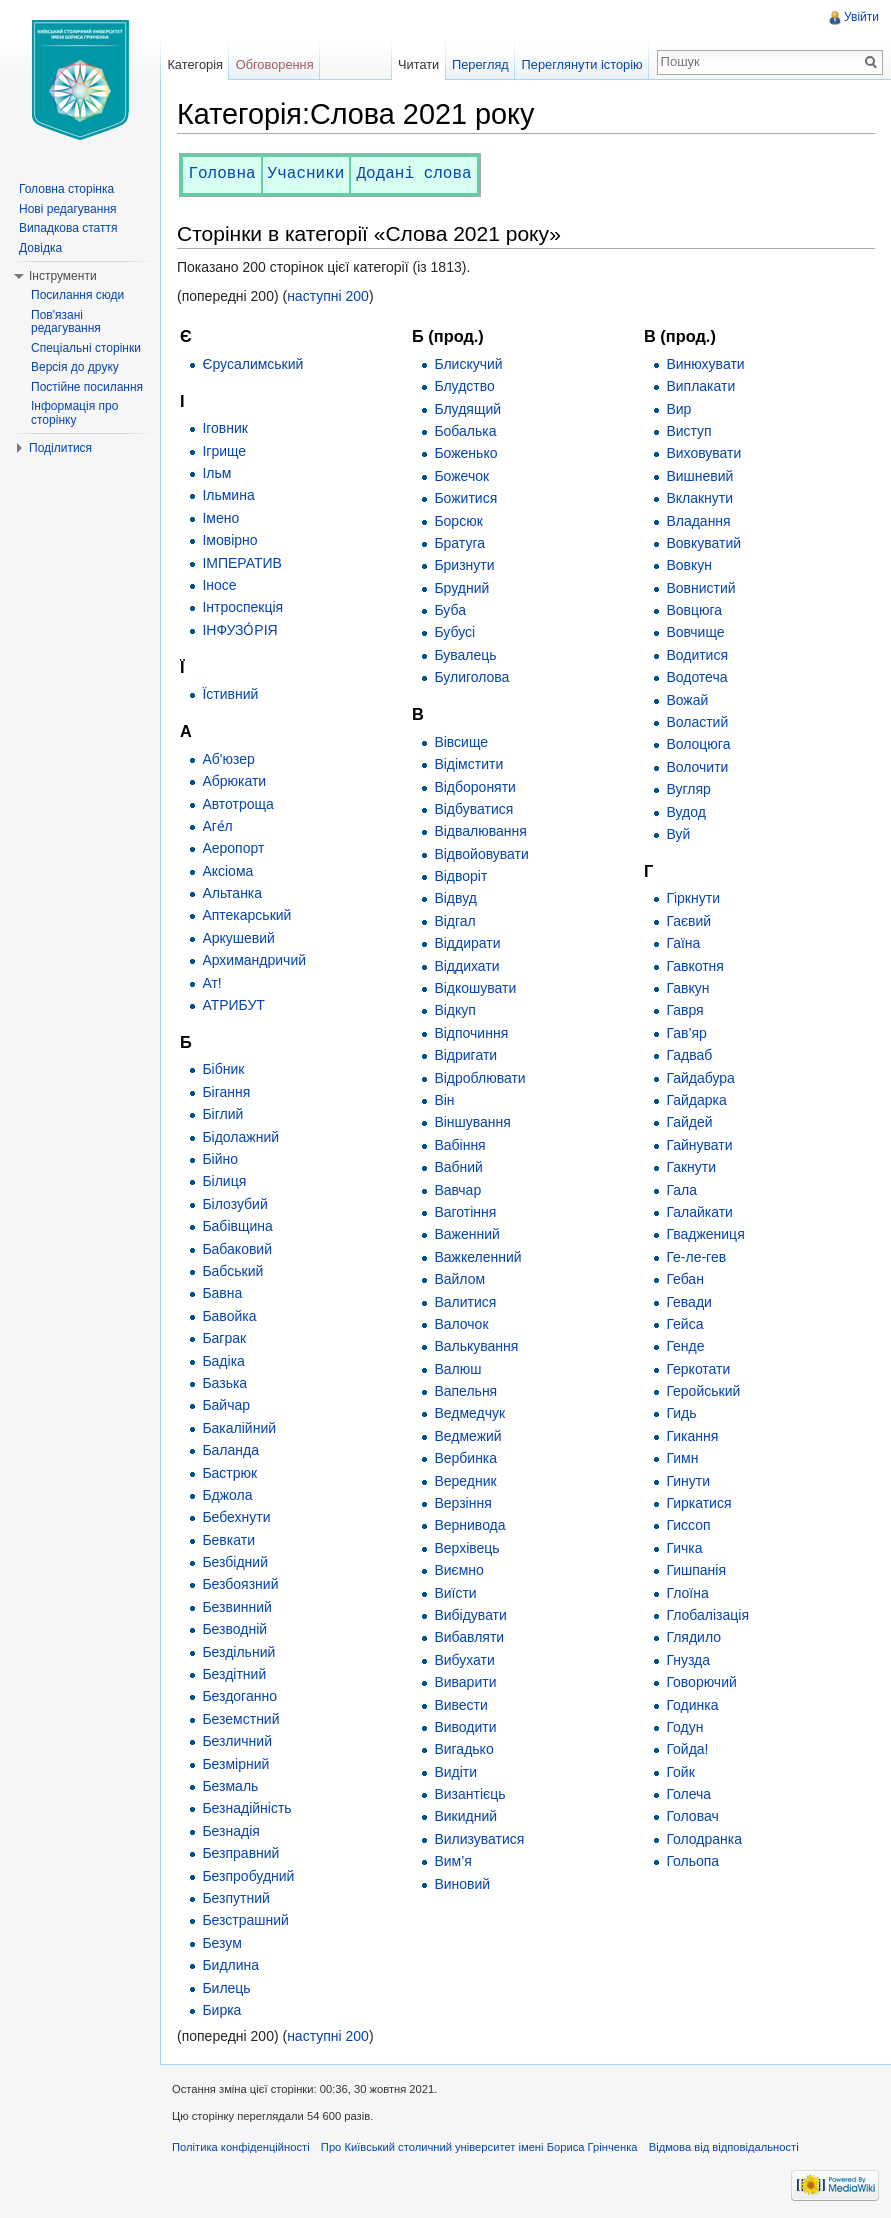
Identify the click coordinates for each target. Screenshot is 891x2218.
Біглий (222, 1114)
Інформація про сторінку (74, 413)
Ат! (211, 983)
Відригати (465, 1055)
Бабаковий (237, 1249)
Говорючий (701, 1682)
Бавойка (229, 1316)
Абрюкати (234, 781)
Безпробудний (248, 1876)
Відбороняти (475, 787)
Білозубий (234, 1204)
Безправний (240, 1853)
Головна (221, 174)
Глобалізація (707, 1615)
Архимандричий (254, 960)
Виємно (458, 1570)
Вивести (460, 1705)
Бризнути (464, 565)
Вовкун (689, 565)
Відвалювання (480, 831)
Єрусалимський (252, 364)
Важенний (466, 1234)
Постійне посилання (87, 387)
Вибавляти (469, 1637)
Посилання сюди (77, 295)
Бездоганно (239, 1696)
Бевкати (228, 1540)
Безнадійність (246, 1808)
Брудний (461, 588)
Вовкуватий (703, 543)
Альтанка (232, 893)
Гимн (682, 1458)
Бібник (223, 1069)
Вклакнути (699, 498)
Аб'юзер (228, 759)
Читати (418, 64)
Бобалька (465, 431)
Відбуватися (473, 809)
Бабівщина (237, 1226)
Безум (221, 1943)
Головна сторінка (66, 189)
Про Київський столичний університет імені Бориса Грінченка (479, 2147)
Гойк (680, 1772)
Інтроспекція (242, 607)
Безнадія (230, 1831)
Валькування (476, 1346)
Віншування (472, 1122)
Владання (698, 521)
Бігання (226, 1092)
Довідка (40, 248)
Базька (224, 1383)
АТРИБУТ (233, 1005)
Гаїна (683, 943)
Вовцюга (694, 610)
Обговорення (275, 64)
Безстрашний (245, 1920)
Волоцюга (698, 744)
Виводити (465, 1727)
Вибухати (464, 1660)
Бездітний (234, 1674)
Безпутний (235, 1898)
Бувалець (465, 655)
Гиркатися (698, 1503)
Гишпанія (696, 1570)
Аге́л (217, 826)
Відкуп (454, 1010)
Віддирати (467, 943)
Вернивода (469, 1525)
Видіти (455, 1772)
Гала (681, 1190)
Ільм (216, 473)
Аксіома (227, 871)
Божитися (465, 498)
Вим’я (452, 1861)
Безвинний (236, 1607)
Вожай (687, 700)
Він (444, 1100)
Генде (685, 1346)
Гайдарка (696, 1100)
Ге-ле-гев (696, 1257)
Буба (450, 610)
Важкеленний (477, 1257)
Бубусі (454, 632)
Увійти (861, 17)
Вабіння (459, 1145)
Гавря (684, 1010)
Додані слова (413, 174)
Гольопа (692, 1861)
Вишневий (699, 476)
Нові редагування (68, 209)
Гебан (685, 1279)
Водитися (697, 655)
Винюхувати (705, 364)
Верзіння (462, 1503)
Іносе (219, 585)
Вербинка (465, 1458)
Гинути (688, 1481)
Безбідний (235, 1562)
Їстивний (230, 694)
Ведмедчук (469, 1413)
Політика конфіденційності (241, 2147)
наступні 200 (328, 296)
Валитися (465, 1302)
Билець (226, 1988)
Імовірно (229, 540)
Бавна (222, 1293)
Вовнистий (700, 588)
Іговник (225, 428)
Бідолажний (240, 1137)
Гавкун (687, 988)
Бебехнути (236, 1517)
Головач (692, 1816)
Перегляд (480, 64)
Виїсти (455, 1593)
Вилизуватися (479, 1839)
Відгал (454, 921)
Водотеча (696, 677)
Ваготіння (465, 1212)
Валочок (461, 1324)
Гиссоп (688, 1525)
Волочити (697, 767)
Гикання (692, 1436)
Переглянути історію (582, 64)
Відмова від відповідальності (724, 2147)
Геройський (703, 1391)
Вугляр (688, 789)
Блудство (464, 386)
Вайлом (459, 1279)
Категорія (195, 64)
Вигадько (463, 1749)
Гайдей (689, 1122)
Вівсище (461, 742)
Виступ (688, 431)
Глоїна (687, 1593)
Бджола (227, 1495)
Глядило (693, 1637)
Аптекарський (246, 915)
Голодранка (704, 1839)
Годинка (692, 1705)
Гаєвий (688, 921)
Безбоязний (240, 1584)
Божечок (461, 476)
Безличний (237, 1741)
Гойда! (687, 1749)
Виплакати (700, 386)
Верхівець (466, 1548)
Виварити (465, 1682)
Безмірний (235, 1764)
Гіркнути (693, 898)
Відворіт (460, 876)
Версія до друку (75, 367)
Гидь (681, 1413)
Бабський (232, 1271)
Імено (220, 518)
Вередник (465, 1481)
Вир (678, 409)
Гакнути (691, 1167)
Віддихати (466, 966)
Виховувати (703, 453)
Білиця (224, 1181)
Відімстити (468, 764)
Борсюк (458, 521)
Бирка (221, 2010)
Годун (684, 1727)
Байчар (226, 1405)
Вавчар (457, 1190)
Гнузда (688, 1660)
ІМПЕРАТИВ (242, 563)
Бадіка (223, 1361)
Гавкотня (695, 966)
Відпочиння (471, 1033)
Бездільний (238, 1652)
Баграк (224, 1338)
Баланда (230, 1450)
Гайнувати (699, 1145)
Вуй (678, 834)
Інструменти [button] (63, 276)
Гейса (684, 1324)
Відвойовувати (481, 854)
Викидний (465, 1816)
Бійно (220, 1159)
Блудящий (467, 409)
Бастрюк (229, 1473)
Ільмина (228, 495)
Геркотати (698, 1369)
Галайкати (699, 1212)
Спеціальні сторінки (86, 348)
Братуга (459, 543)
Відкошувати (475, 988)
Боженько (465, 453)
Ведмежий (467, 1436)
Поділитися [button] (60, 448)
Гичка (684, 1548)
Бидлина (230, 1965)
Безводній (234, 1629)
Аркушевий (238, 938)
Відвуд (455, 898)
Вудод (686, 812)
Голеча (688, 1794)
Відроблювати (479, 1078)
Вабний (458, 1167)
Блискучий (468, 364)
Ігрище (224, 451)
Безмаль (230, 1786)
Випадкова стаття (68, 228)
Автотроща (238, 804)
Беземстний (240, 1719)
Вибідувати (470, 1615)
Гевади (689, 1302)
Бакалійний (239, 1428)
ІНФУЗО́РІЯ (239, 630)
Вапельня (465, 1391)
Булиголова (471, 677)
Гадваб (689, 1055)
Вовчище (695, 632)
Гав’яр (686, 1033)
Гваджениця (705, 1234)
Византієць (469, 1794)
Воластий (697, 722)
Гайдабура (700, 1078)
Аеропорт (233, 848)
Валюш (457, 1369)
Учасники (306, 174)
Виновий (462, 1884)
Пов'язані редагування (66, 322)
